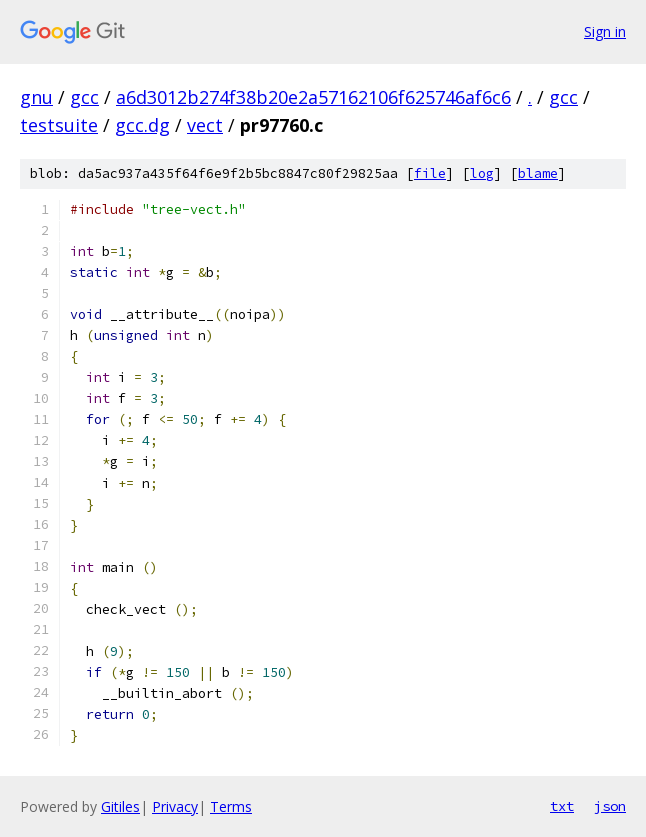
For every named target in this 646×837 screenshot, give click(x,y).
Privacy (175, 806)
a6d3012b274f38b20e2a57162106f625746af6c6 (313, 97)
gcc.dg (142, 125)
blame (538, 173)
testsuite (59, 125)
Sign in (605, 31)
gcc (84, 97)
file (430, 173)
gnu (36, 97)
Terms (231, 806)
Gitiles (120, 806)
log (482, 173)
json (610, 806)
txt (562, 806)
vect (205, 125)
